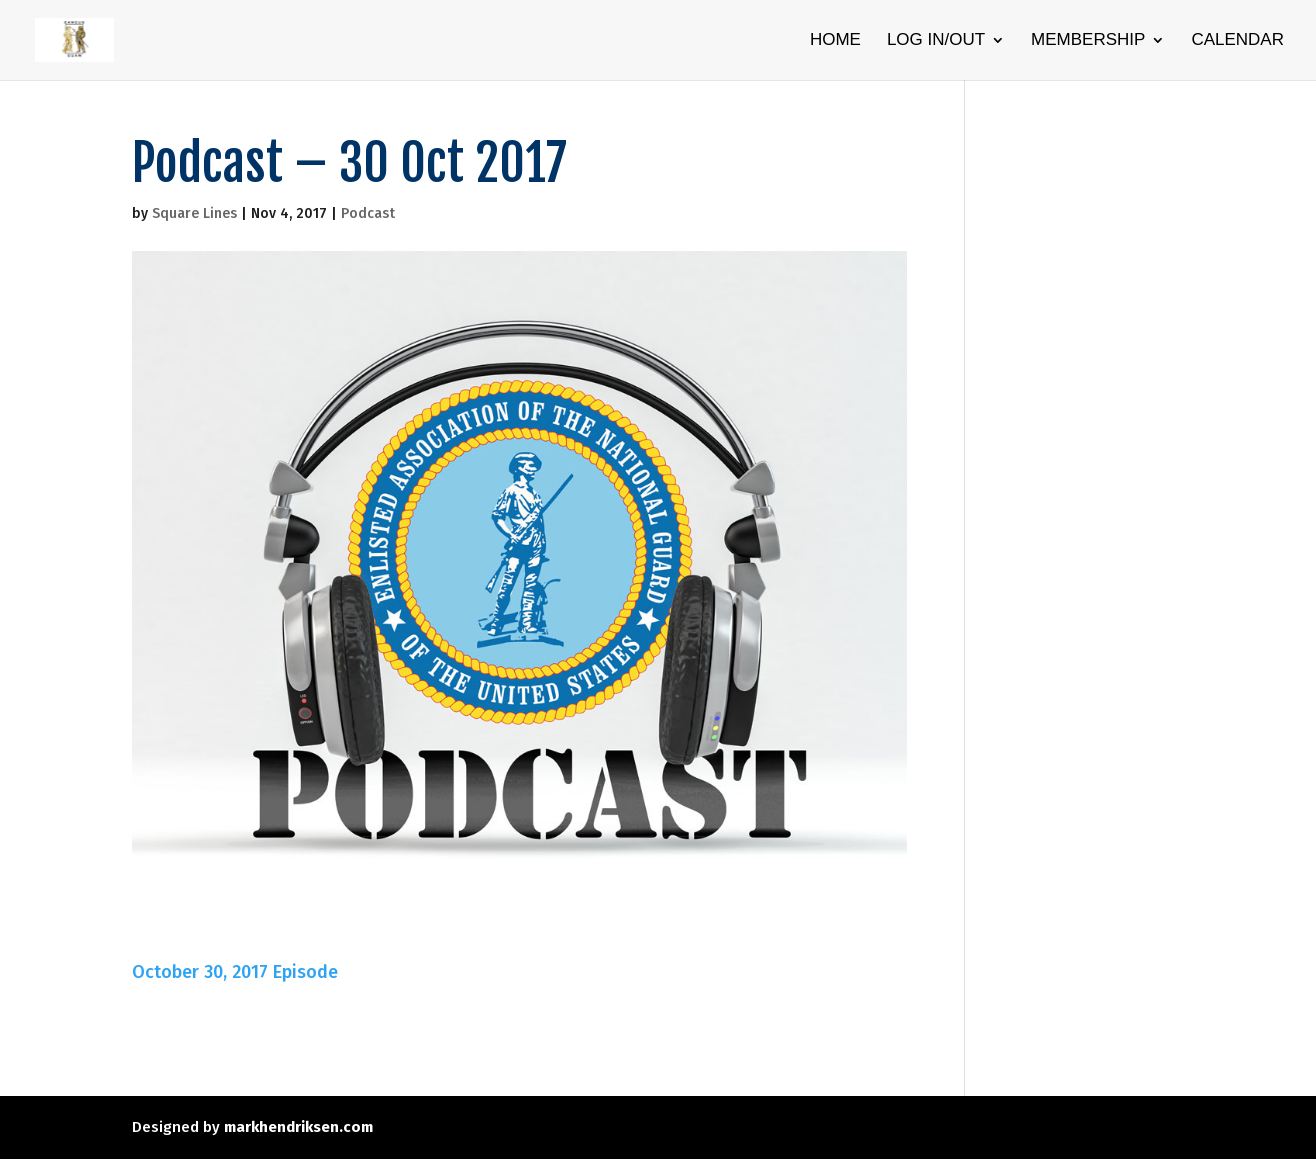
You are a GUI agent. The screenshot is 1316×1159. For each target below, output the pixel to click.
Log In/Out (936, 41)
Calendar (1237, 41)
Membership (1088, 41)
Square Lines (194, 213)
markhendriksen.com (298, 1127)
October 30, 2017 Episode (235, 972)
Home (835, 41)
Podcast (368, 213)
